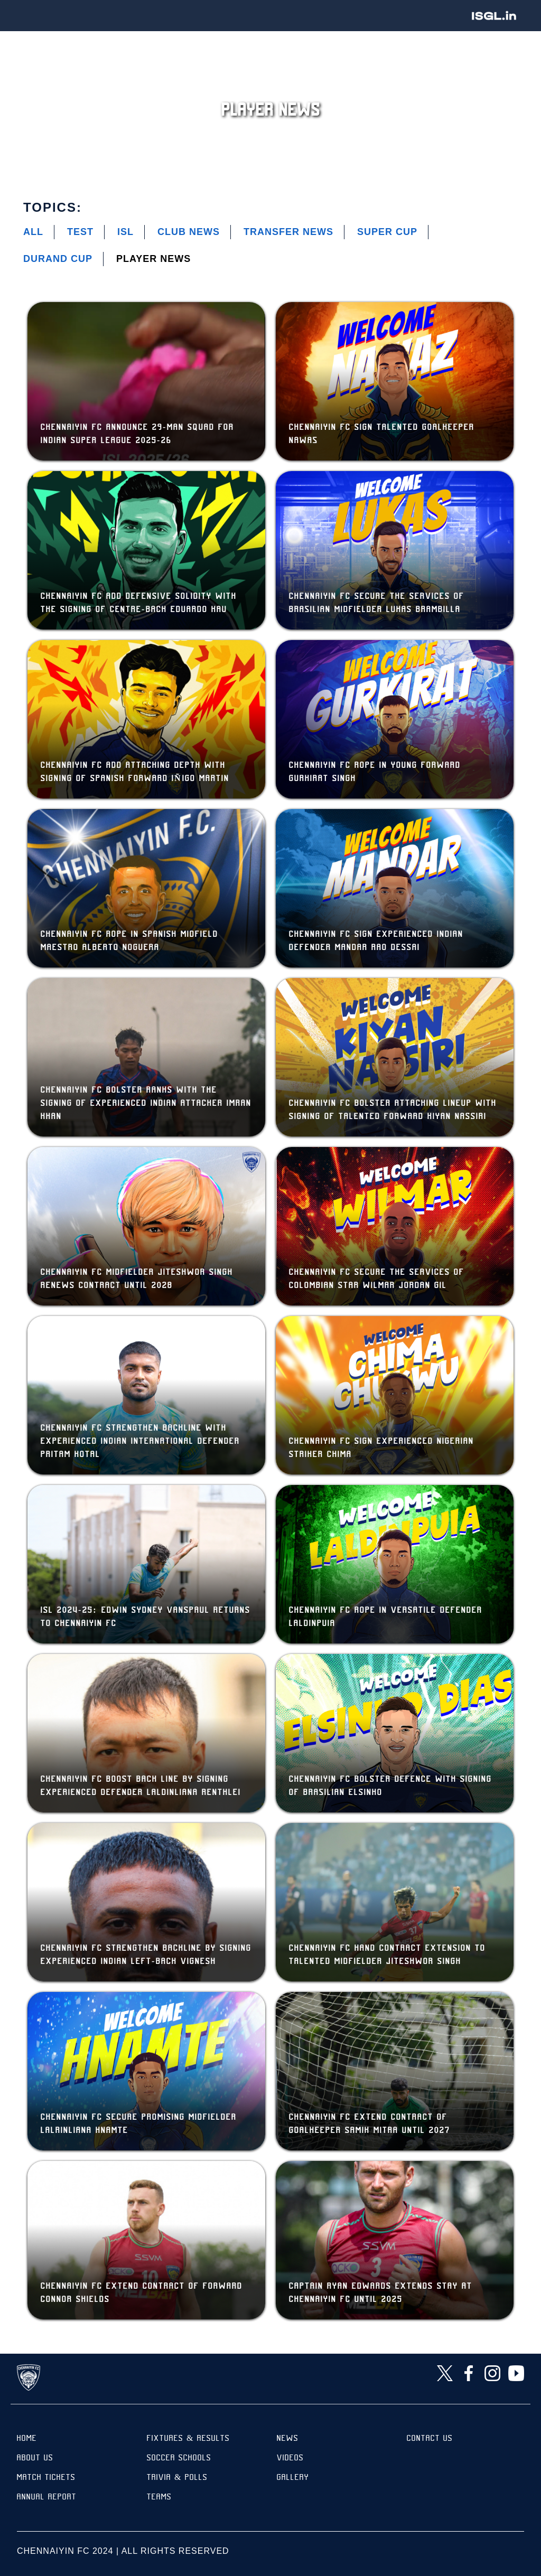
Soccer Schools (179, 2458)
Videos (290, 2458)
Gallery (293, 2478)
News (288, 2439)
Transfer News (288, 232)
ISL (125, 232)
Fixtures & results (188, 2439)
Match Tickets (46, 2478)
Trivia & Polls (177, 2478)
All (33, 232)
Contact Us (430, 2439)
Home (27, 2439)
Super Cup (387, 232)
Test (80, 232)
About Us (35, 2458)
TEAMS (159, 2498)
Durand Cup (57, 258)
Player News (153, 258)
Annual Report (47, 2498)
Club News (188, 232)
